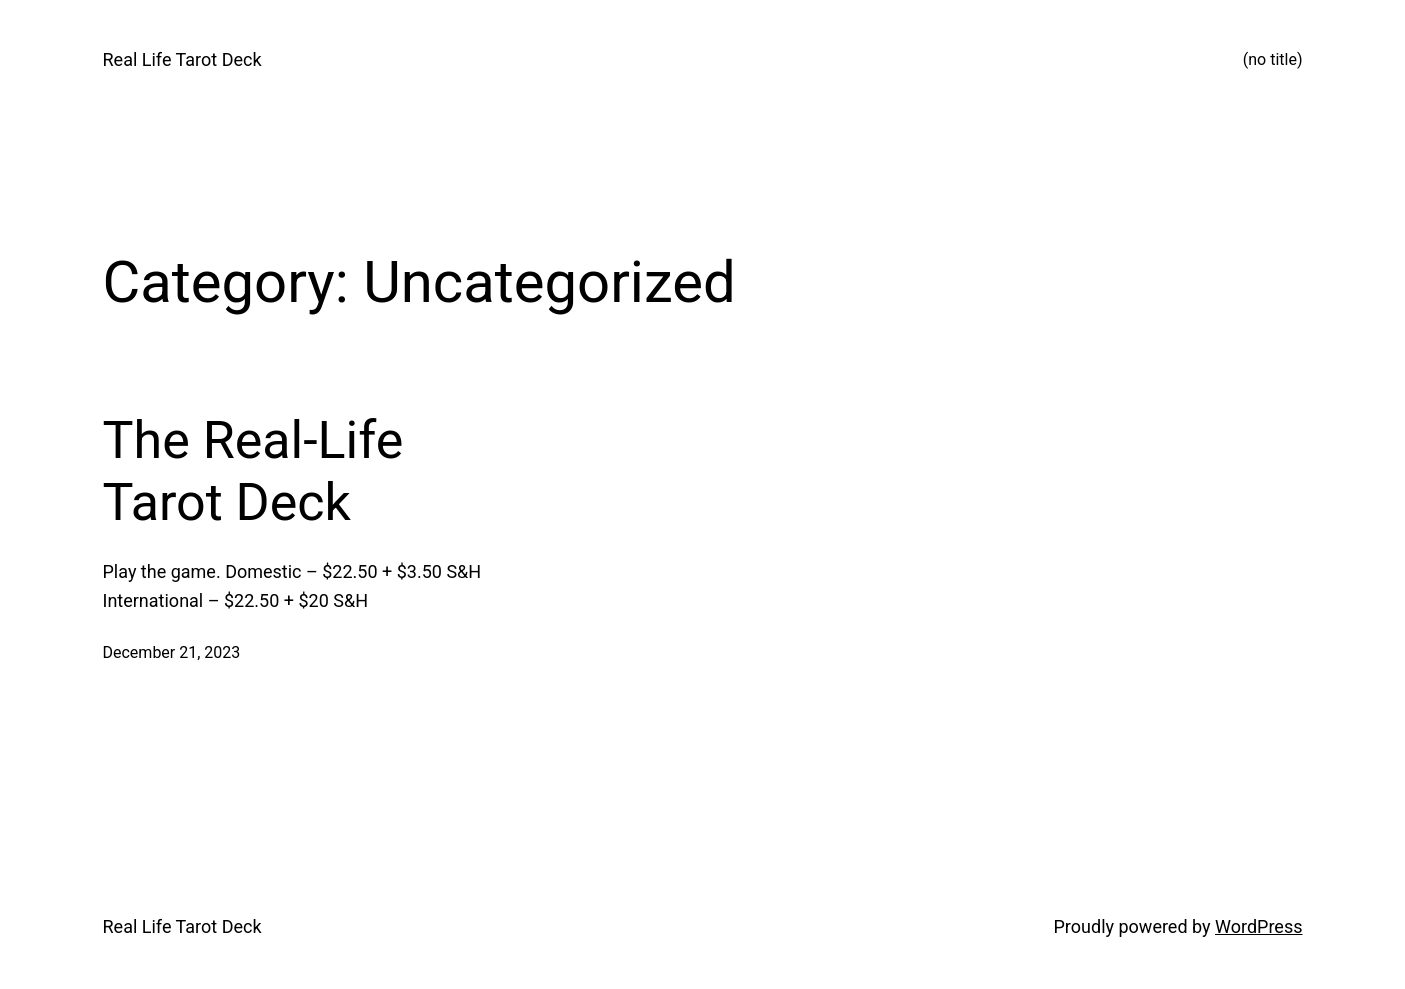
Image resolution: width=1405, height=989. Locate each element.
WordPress (1258, 926)
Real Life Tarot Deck (182, 59)
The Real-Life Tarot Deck (253, 471)
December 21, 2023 (172, 652)
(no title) (1273, 59)
